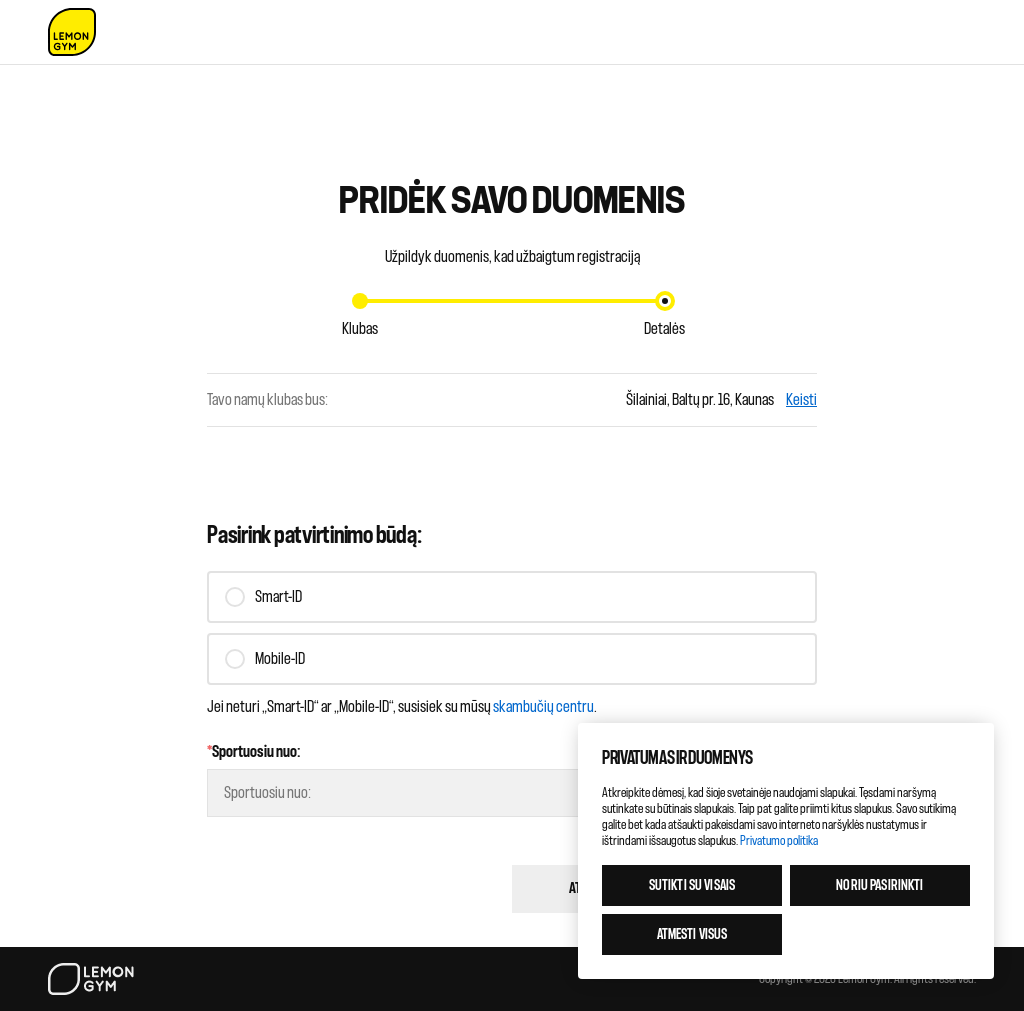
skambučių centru (543, 707)
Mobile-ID (280, 659)
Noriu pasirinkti (879, 885)
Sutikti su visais (692, 885)
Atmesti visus (692, 934)
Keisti (801, 400)
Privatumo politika (779, 840)
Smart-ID (278, 597)
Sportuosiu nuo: (254, 752)
